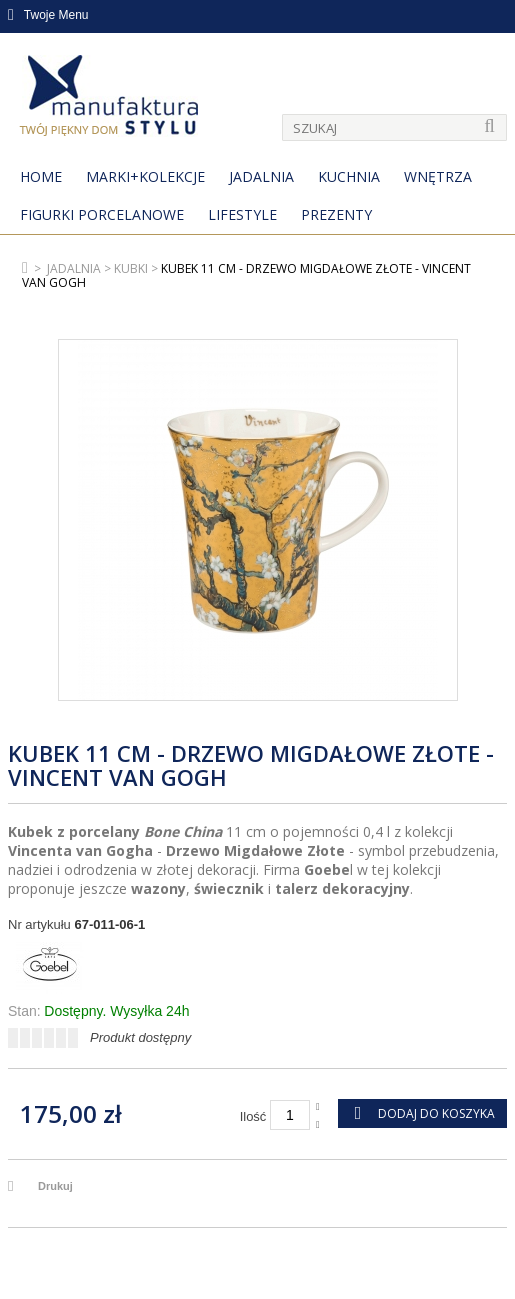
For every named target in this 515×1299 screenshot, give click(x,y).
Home (41, 176)
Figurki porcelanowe (102, 214)
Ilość (253, 1116)
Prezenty (336, 214)
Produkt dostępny (140, 1037)
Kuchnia (349, 176)
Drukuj (55, 1186)
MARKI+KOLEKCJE (145, 176)
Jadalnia (261, 176)
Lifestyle (242, 214)
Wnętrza (438, 176)
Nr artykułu (39, 924)
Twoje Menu (48, 15)
